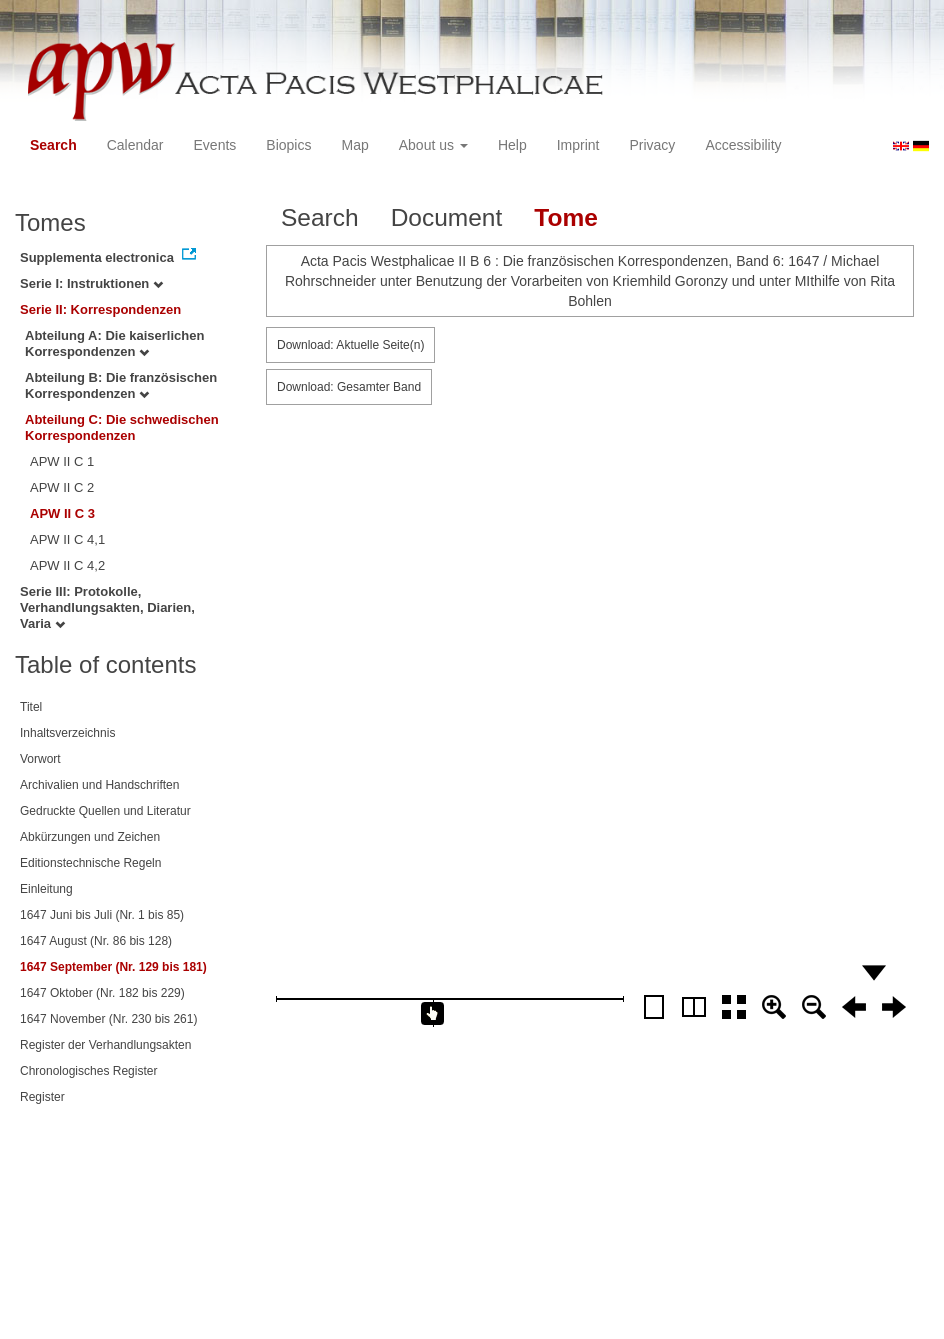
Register (42, 1097)
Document (447, 217)
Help (512, 145)
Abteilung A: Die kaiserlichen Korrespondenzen (114, 343)
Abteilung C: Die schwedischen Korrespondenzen (122, 427)
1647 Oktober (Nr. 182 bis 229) (102, 993)
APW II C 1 (62, 461)
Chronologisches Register (88, 1071)
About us (433, 145)
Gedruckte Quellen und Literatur (105, 811)
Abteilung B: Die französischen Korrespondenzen (121, 385)
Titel (31, 707)
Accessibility (743, 145)
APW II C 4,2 (67, 565)
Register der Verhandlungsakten (105, 1045)
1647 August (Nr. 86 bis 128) (96, 941)
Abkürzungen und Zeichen (90, 837)
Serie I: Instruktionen (91, 283)
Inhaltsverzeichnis (67, 733)
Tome (566, 217)
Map (354, 145)
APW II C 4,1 (67, 539)
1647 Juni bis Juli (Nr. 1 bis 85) (102, 915)
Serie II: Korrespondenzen (100, 309)
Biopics (288, 145)
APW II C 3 (62, 513)
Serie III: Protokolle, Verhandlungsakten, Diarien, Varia (107, 607)
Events (215, 145)
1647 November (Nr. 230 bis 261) (108, 1019)
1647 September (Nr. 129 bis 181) (113, 967)
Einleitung (46, 889)
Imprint (578, 145)
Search (53, 145)
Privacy (652, 145)
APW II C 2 (62, 487)
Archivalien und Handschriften (99, 785)
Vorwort (40, 759)
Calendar (135, 145)
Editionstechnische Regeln (90, 863)
